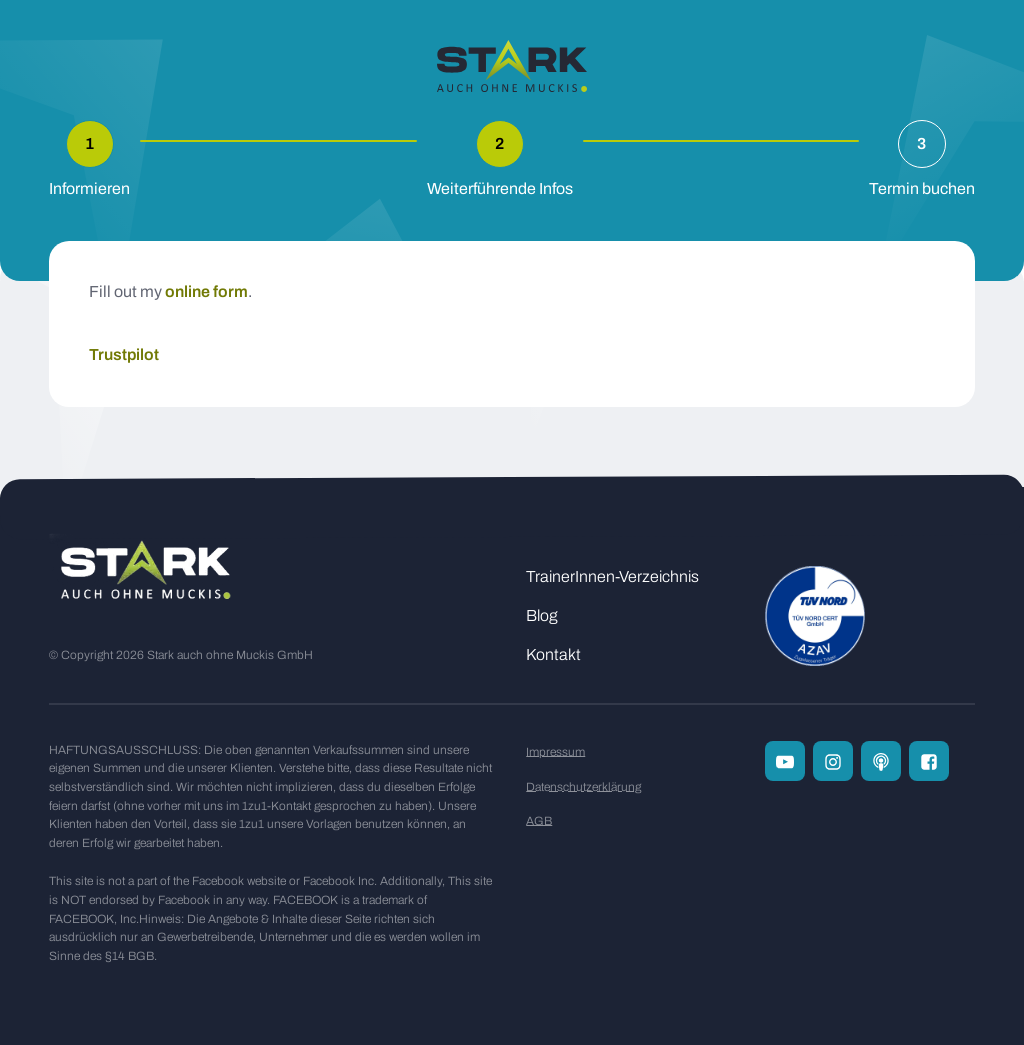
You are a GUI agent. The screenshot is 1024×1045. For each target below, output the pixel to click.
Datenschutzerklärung (583, 787)
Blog (542, 615)
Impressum (555, 752)
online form (206, 291)
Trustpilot (124, 354)
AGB (539, 821)
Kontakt (553, 654)
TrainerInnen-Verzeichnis (612, 576)
